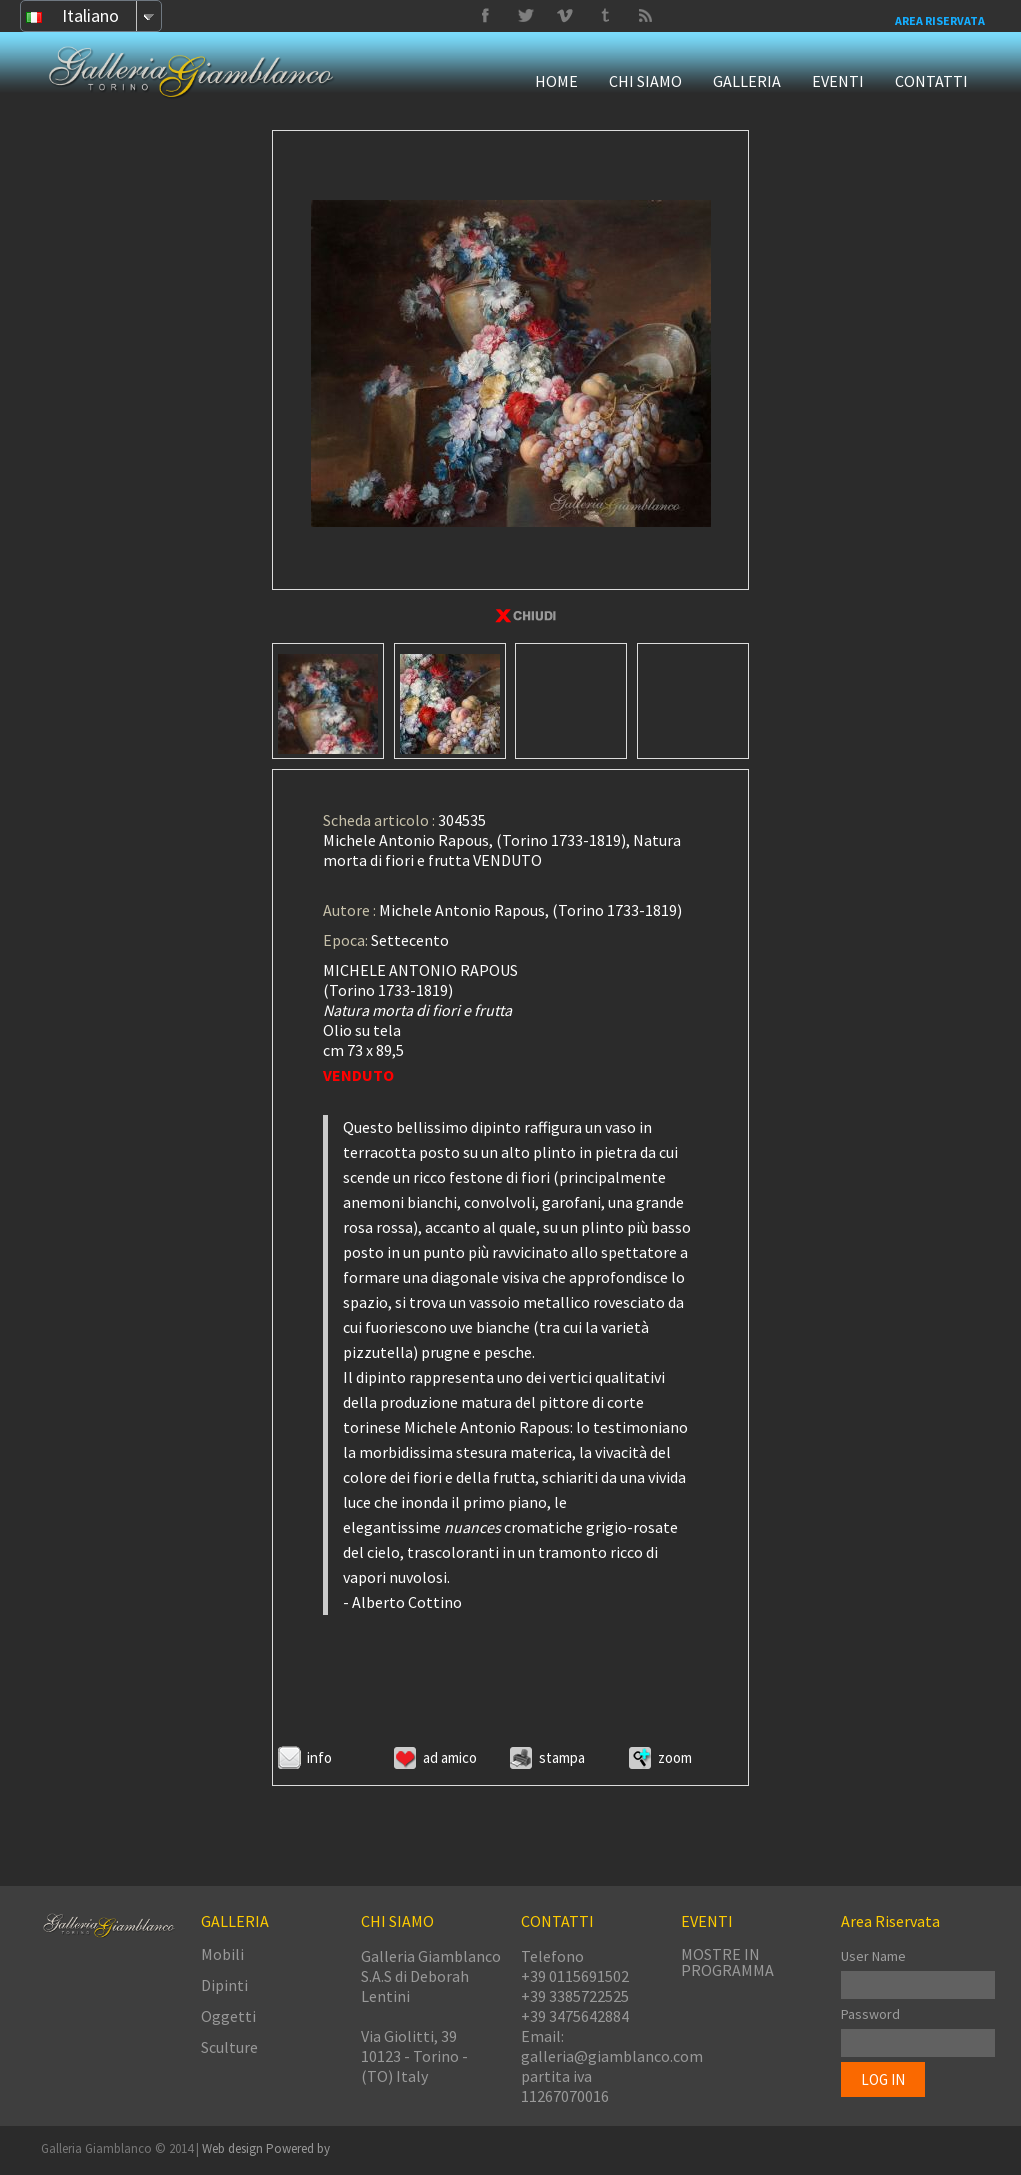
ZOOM (675, 1757)
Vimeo (525, 16)
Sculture (229, 2047)
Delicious (645, 16)
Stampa (562, 1757)
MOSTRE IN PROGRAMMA (727, 1962)
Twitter (605, 16)
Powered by (298, 2148)
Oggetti (228, 2016)
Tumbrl (565, 16)
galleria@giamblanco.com (612, 2056)
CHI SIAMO (645, 81)
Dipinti (224, 1985)
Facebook (485, 16)
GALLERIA (747, 81)
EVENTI (838, 81)
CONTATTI (931, 81)
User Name (873, 1956)
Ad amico (450, 1757)
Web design (234, 2148)
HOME (556, 81)
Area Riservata (940, 20)
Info (319, 1757)
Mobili (222, 1954)
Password (870, 2014)
